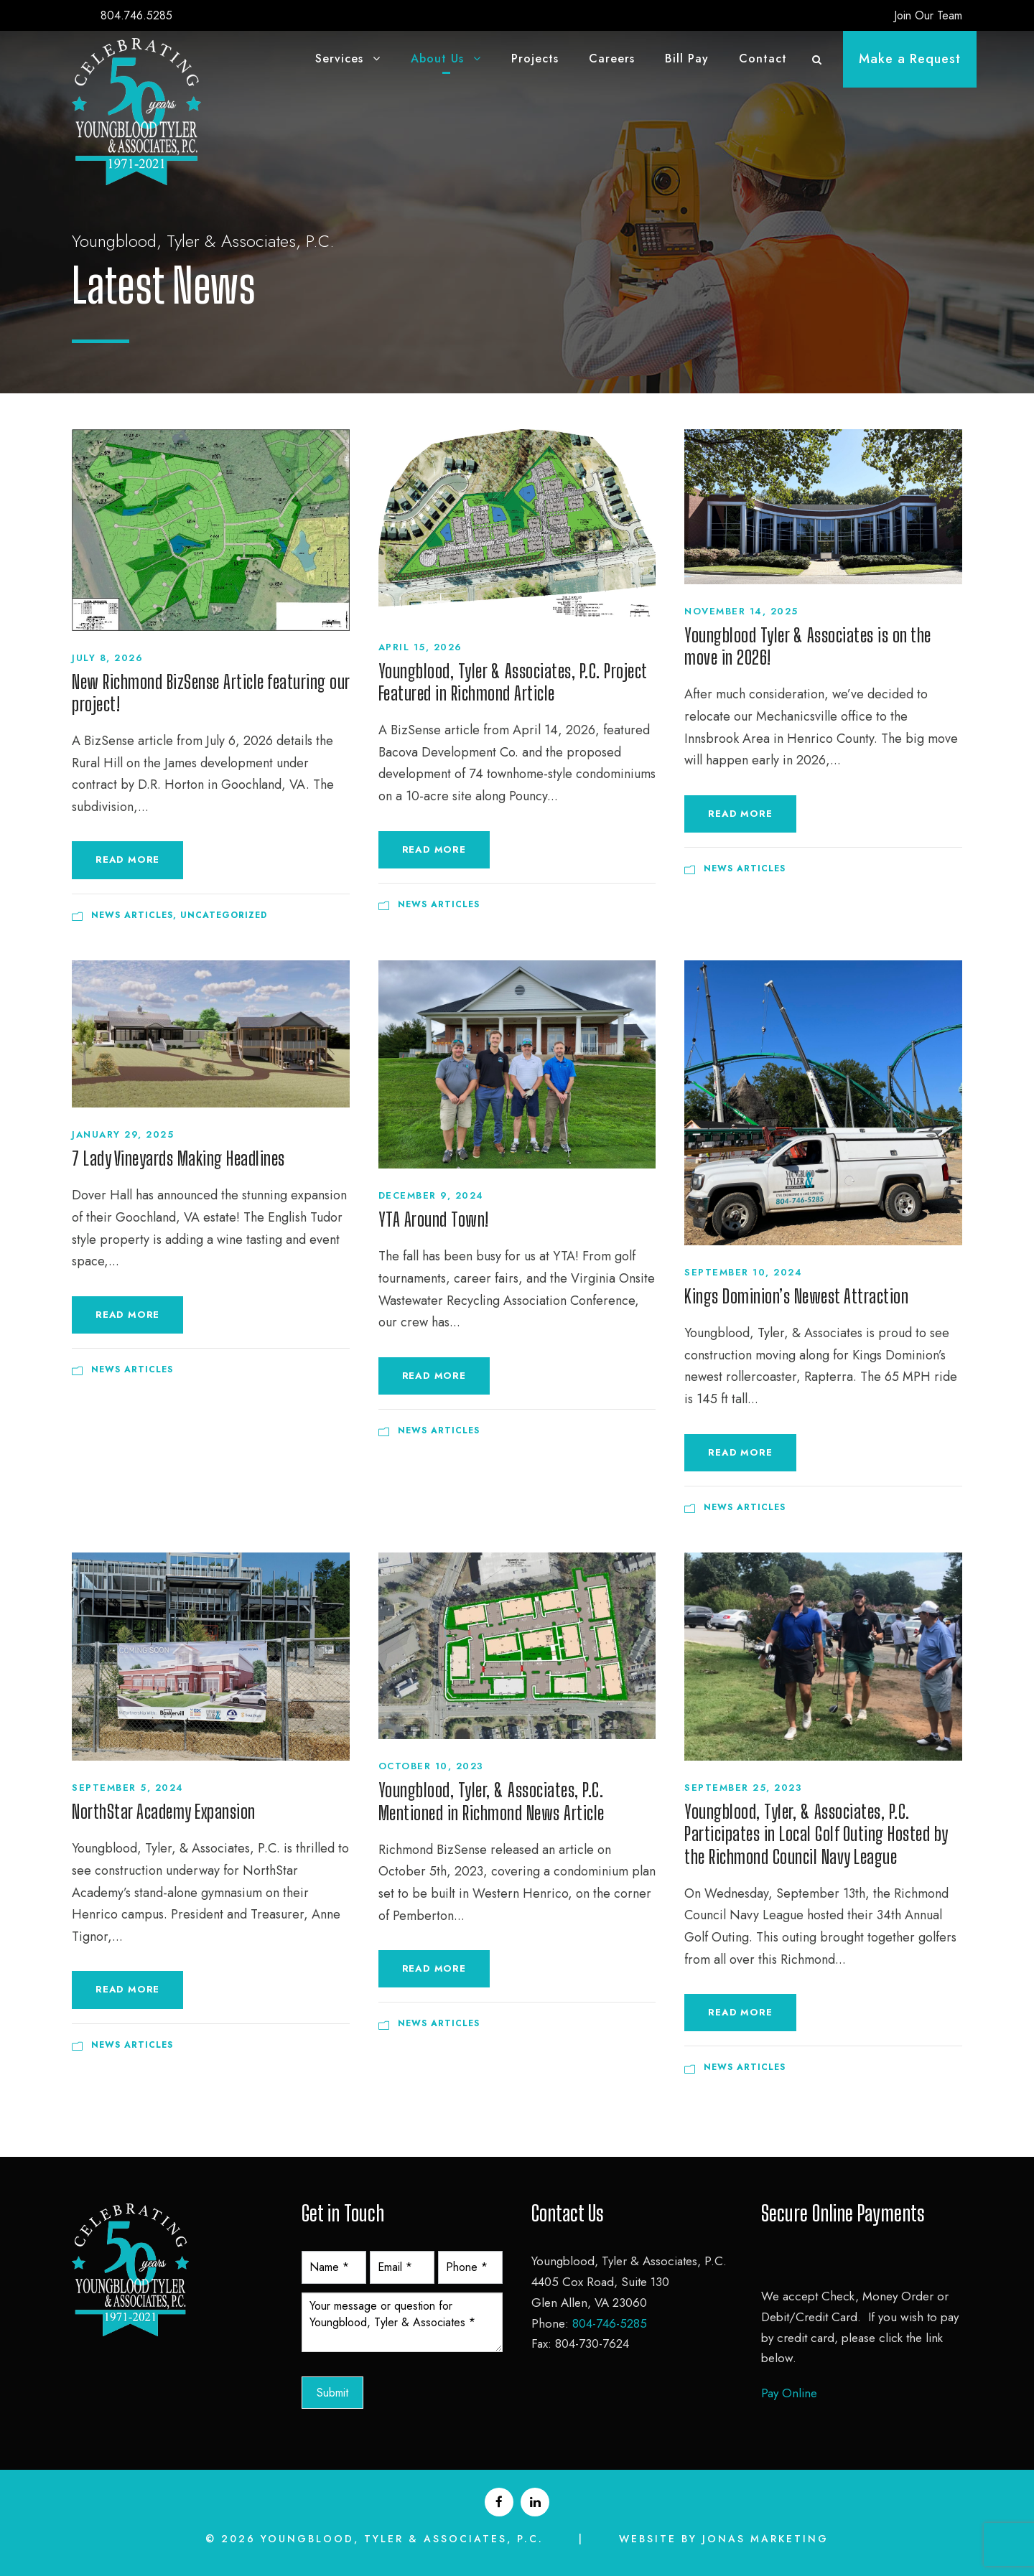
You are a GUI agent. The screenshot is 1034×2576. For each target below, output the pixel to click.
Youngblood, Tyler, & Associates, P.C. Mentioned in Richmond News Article (491, 1801)
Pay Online (789, 2393)
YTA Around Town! (433, 1219)
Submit (332, 2392)
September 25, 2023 (743, 1787)
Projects (535, 58)
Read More (127, 859)
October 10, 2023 (431, 1766)
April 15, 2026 (420, 647)
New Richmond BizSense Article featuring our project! (211, 693)
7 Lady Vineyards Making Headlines (178, 1158)
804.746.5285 (136, 15)
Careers (612, 58)
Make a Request (910, 59)
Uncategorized (223, 915)
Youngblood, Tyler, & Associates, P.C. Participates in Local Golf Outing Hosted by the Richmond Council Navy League (816, 1834)
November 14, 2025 (741, 611)
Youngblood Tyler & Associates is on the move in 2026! (807, 646)
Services (339, 58)
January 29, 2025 (123, 1134)
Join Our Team (928, 15)
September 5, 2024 (128, 1787)
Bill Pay (687, 58)
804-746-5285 (609, 2323)
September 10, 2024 (743, 1272)
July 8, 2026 (107, 658)
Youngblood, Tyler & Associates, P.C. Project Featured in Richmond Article (512, 682)
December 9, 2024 (431, 1195)
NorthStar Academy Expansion (164, 1811)
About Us (437, 58)
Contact (763, 58)
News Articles (132, 915)
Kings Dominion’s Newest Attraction (796, 1296)
